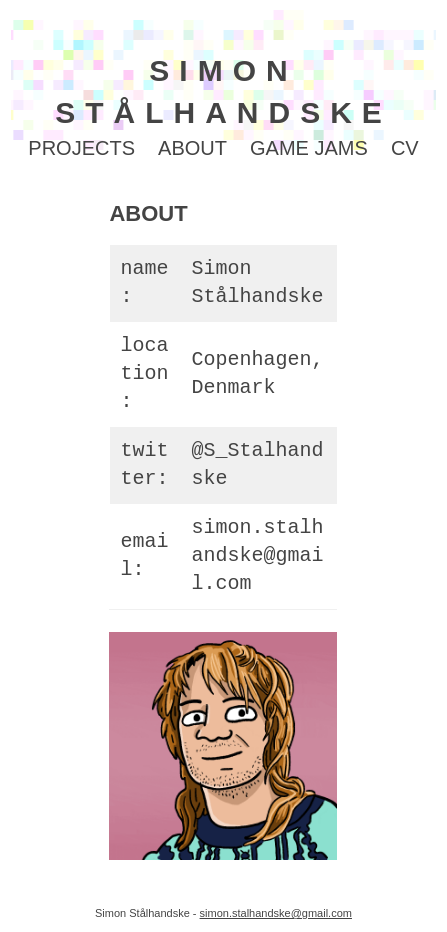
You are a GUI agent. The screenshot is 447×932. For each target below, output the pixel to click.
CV (405, 148)
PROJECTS (81, 148)
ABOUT (192, 148)
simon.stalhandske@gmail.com (257, 555)
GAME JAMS (309, 148)
